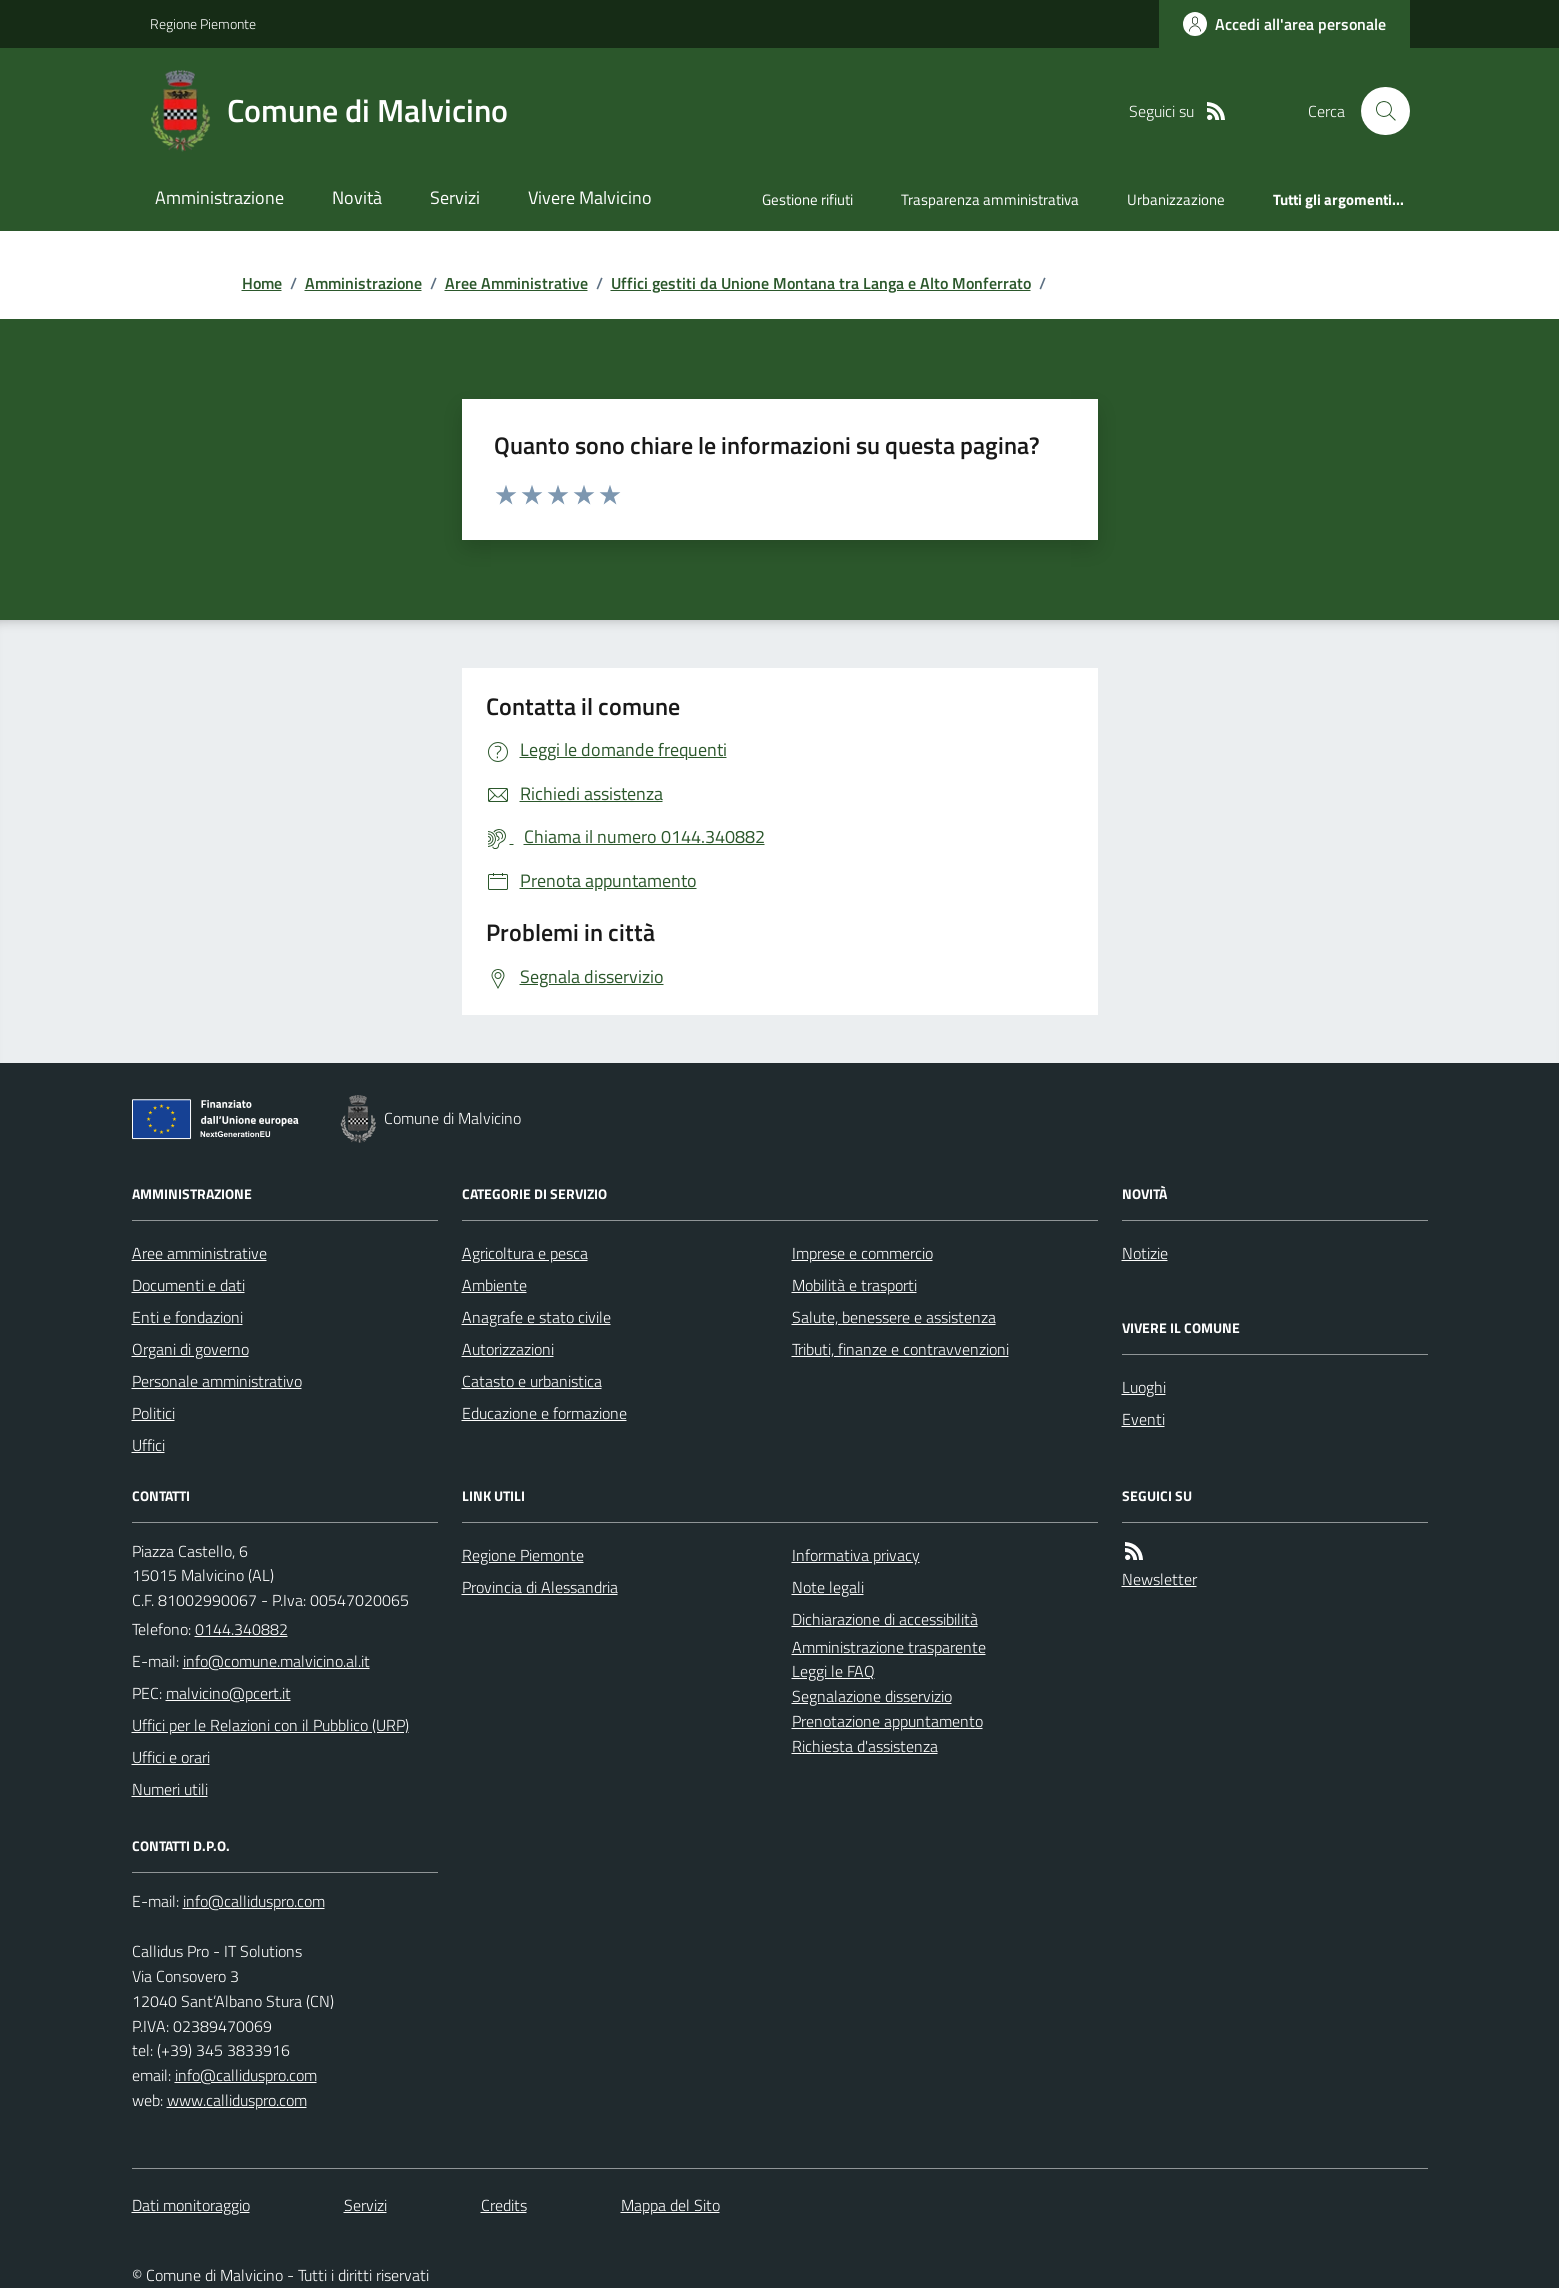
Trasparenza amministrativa (990, 199)
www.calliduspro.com (237, 2100)
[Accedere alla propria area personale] (1284, 24)
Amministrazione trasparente (889, 1647)
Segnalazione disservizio (872, 1696)
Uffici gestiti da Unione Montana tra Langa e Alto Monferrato (821, 283)
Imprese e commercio (862, 1253)
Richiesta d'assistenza (865, 1746)
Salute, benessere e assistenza (894, 1317)
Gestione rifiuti (807, 199)
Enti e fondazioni (187, 1317)
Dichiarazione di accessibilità (885, 1619)
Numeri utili (170, 1789)
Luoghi (1144, 1387)
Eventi (1143, 1419)
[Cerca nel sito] (1377, 111)
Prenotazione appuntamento (887, 1721)
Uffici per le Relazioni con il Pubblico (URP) (270, 1725)
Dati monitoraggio (191, 2205)
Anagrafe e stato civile (536, 1317)
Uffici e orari (171, 1757)
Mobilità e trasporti (854, 1285)
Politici (153, 1413)
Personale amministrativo (217, 1381)
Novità (357, 197)
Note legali (828, 1587)
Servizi (455, 197)
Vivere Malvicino (590, 197)
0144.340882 (241, 1629)
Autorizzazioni (508, 1349)
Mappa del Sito (670, 2205)
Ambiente (494, 1285)
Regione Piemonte (203, 23)
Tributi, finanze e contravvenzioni (900, 1349)
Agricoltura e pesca (525, 1253)
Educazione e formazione (544, 1413)
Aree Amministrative (516, 283)
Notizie (1145, 1253)
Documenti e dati (188, 1285)
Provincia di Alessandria (540, 1587)
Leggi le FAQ (833, 1671)
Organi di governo (190, 1349)
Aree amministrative (199, 1253)
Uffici (148, 1445)
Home (262, 283)
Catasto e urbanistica (532, 1381)
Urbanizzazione (1176, 199)
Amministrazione (219, 197)
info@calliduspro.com (246, 2075)
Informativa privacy (856, 1555)
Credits (504, 2205)
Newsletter (1159, 1579)
